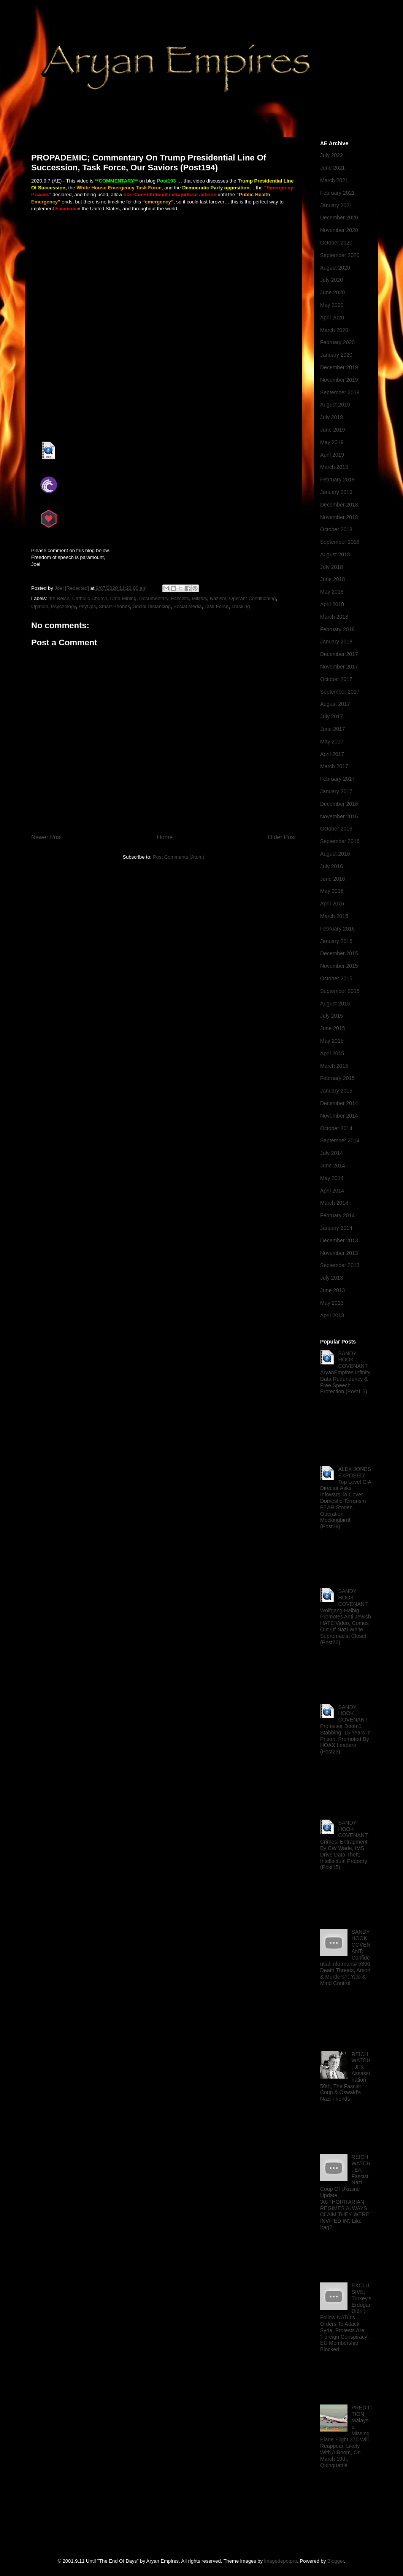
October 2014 (336, 1128)
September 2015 (340, 991)
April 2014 (332, 1191)
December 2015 (339, 953)
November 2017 (339, 667)
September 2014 (340, 1140)
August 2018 (335, 554)
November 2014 (339, 1116)
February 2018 (337, 629)
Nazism (218, 598)
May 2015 (331, 1041)
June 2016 (332, 879)
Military (199, 598)
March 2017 (334, 766)
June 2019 (332, 430)
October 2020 (336, 243)
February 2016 (337, 929)
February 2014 (337, 1215)
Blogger (335, 2561)
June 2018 (332, 579)
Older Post (282, 837)
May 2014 (331, 1178)
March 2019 (334, 467)
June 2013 (332, 1290)
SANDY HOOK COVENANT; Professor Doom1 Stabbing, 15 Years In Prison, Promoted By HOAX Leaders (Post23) (345, 1729)
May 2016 (331, 891)
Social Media (187, 606)
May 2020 (331, 305)
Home (165, 837)
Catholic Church (90, 598)
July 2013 (331, 1278)
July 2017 (331, 716)
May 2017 (331, 741)
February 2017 (337, 779)
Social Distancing (152, 606)
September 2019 (340, 392)
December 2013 (339, 1240)
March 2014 (334, 1203)
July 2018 (331, 567)
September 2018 (340, 542)
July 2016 (331, 866)
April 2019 (332, 455)
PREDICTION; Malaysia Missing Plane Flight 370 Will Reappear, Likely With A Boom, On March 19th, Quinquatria (346, 2436)
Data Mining (123, 598)
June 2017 (332, 729)
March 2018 (334, 617)
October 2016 (336, 829)
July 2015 (331, 1016)
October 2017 (336, 679)
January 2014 (336, 1228)
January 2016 (336, 941)
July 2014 (331, 1153)
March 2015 (334, 1066)
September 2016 (340, 841)
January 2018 (336, 641)
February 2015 (337, 1078)
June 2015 (332, 1028)
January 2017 (336, 791)
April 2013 (332, 1315)
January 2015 (336, 1091)
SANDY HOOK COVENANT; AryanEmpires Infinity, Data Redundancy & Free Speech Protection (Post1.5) (345, 1372)
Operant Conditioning (252, 598)
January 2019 (336, 492)
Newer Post (46, 837)
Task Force (217, 606)
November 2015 (339, 966)
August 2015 (335, 1004)
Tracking (240, 606)
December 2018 (339, 505)
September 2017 (340, 692)
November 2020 (339, 230)
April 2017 (332, 754)
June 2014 (332, 1166)
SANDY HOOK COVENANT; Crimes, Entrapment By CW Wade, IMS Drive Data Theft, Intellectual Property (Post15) (344, 1845)
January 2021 (336, 205)
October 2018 (336, 529)
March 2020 (334, 330)
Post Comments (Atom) (178, 857)
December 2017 (339, 654)
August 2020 (335, 268)
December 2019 (339, 367)
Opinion (39, 606)
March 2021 (334, 180)
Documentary (153, 598)
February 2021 (337, 193)
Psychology (63, 606)
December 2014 (339, 1103)
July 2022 (331, 155)
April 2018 (332, 604)
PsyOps (87, 606)
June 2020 (332, 292)
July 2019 (331, 417)
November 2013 (339, 1253)
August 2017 (335, 704)
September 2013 (340, 1265)
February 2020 (337, 342)
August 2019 (335, 405)
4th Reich (59, 598)
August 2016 (335, 854)
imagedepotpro (280, 2561)
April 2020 (332, 317)
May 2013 (331, 1303)
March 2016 (334, 916)
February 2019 (337, 479)
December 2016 (339, 804)
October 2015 (336, 978)
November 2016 (339, 816)
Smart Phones (114, 606)
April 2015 (332, 1053)
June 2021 (332, 168)
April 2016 (332, 903)
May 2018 (331, 592)
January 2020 (336, 355)
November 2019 (339, 380)
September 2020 (340, 255)
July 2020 (331, 280)
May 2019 (331, 442)
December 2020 (339, 217)
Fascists (180, 598)
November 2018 (339, 517)
